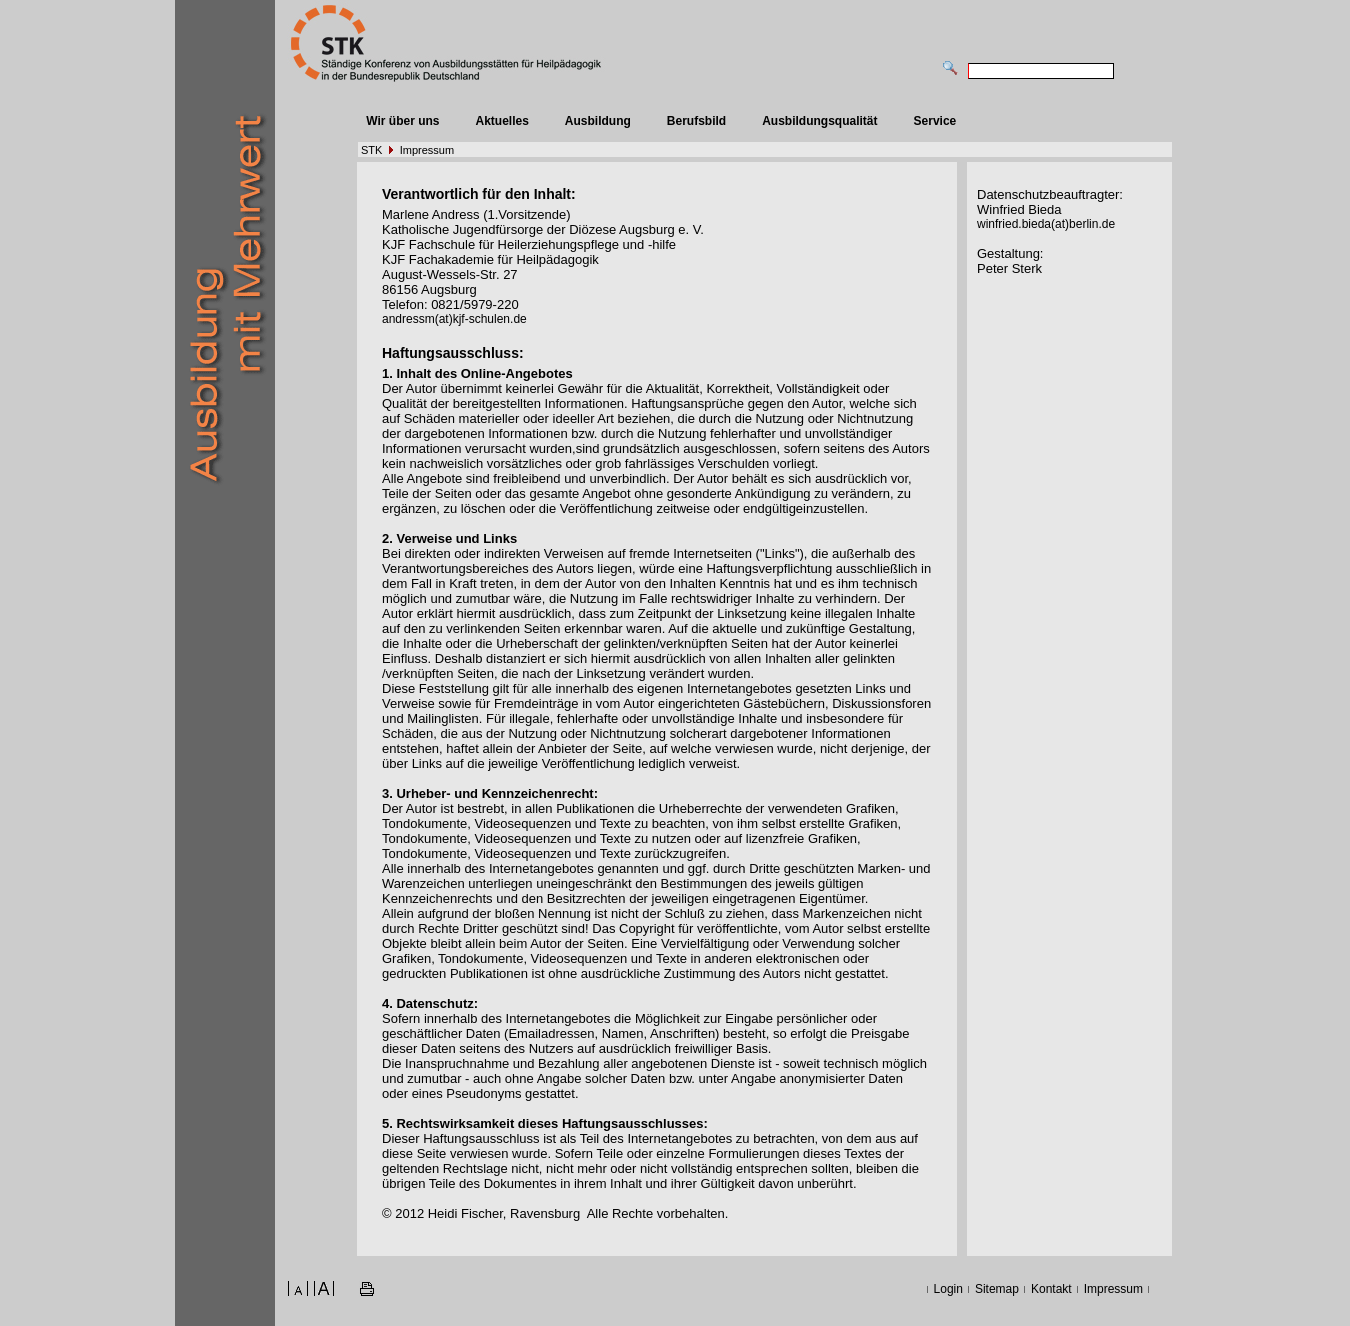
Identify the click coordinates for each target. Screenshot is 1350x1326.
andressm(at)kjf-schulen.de (454, 319)
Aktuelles (501, 121)
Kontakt (1051, 1289)
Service (935, 121)
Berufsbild (696, 121)
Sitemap (997, 1289)
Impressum (427, 150)
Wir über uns (402, 121)
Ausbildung (598, 121)
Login (948, 1289)
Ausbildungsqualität (819, 121)
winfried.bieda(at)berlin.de (1046, 224)
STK (371, 150)
